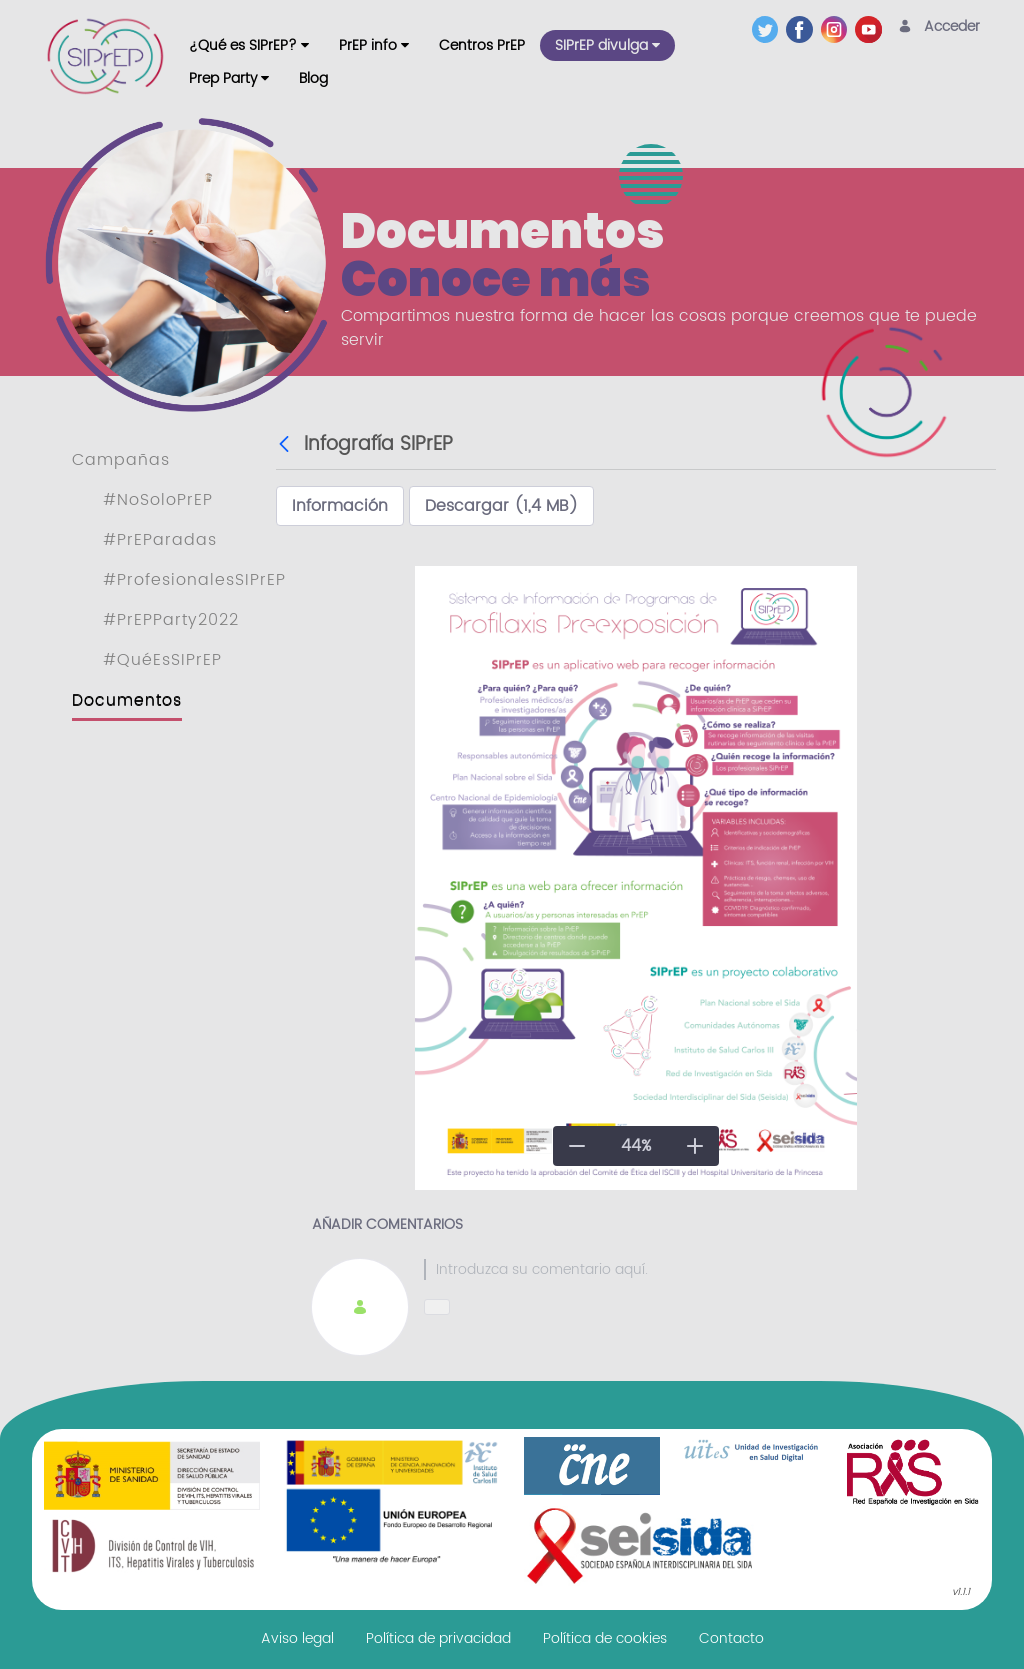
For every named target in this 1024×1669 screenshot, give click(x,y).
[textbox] (692, 1269)
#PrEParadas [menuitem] (160, 540)
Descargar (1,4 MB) (501, 506)
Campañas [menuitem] (121, 460)
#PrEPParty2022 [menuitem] (171, 620)
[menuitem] (249, 45)
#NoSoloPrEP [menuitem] (158, 500)
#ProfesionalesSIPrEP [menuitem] (194, 580)
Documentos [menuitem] (127, 700)
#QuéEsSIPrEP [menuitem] (162, 660)
